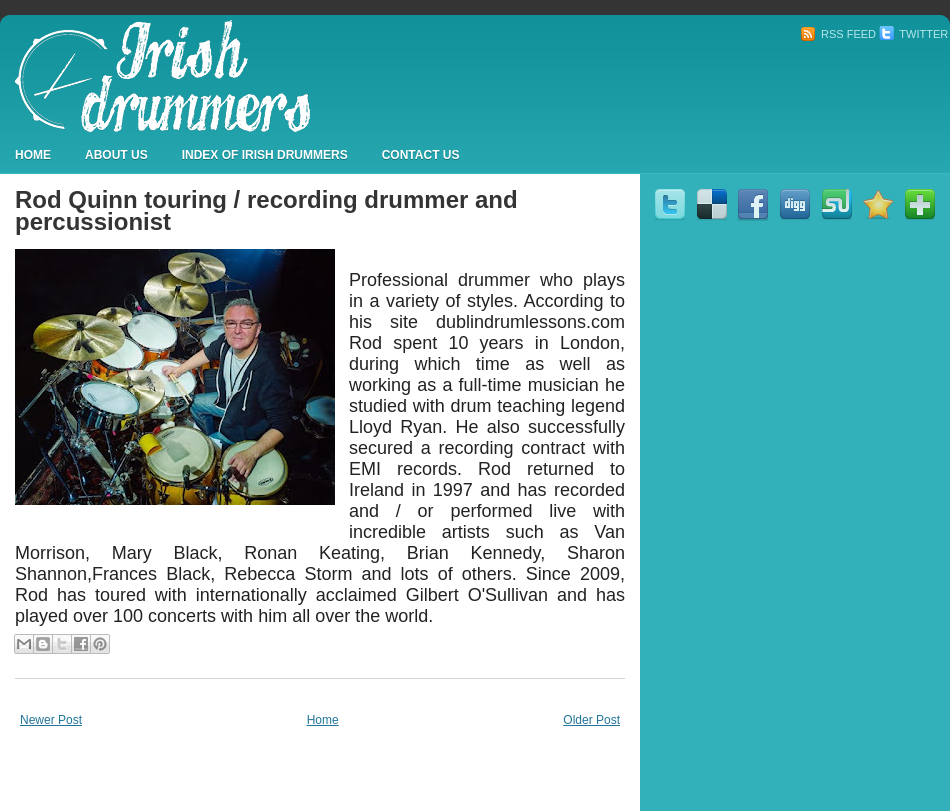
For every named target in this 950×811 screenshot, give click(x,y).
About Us (116, 155)
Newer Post (51, 720)
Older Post (591, 720)
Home (33, 155)
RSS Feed (838, 34)
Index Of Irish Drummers (265, 155)
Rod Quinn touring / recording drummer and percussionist (266, 210)
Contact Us (421, 155)
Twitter (913, 34)
